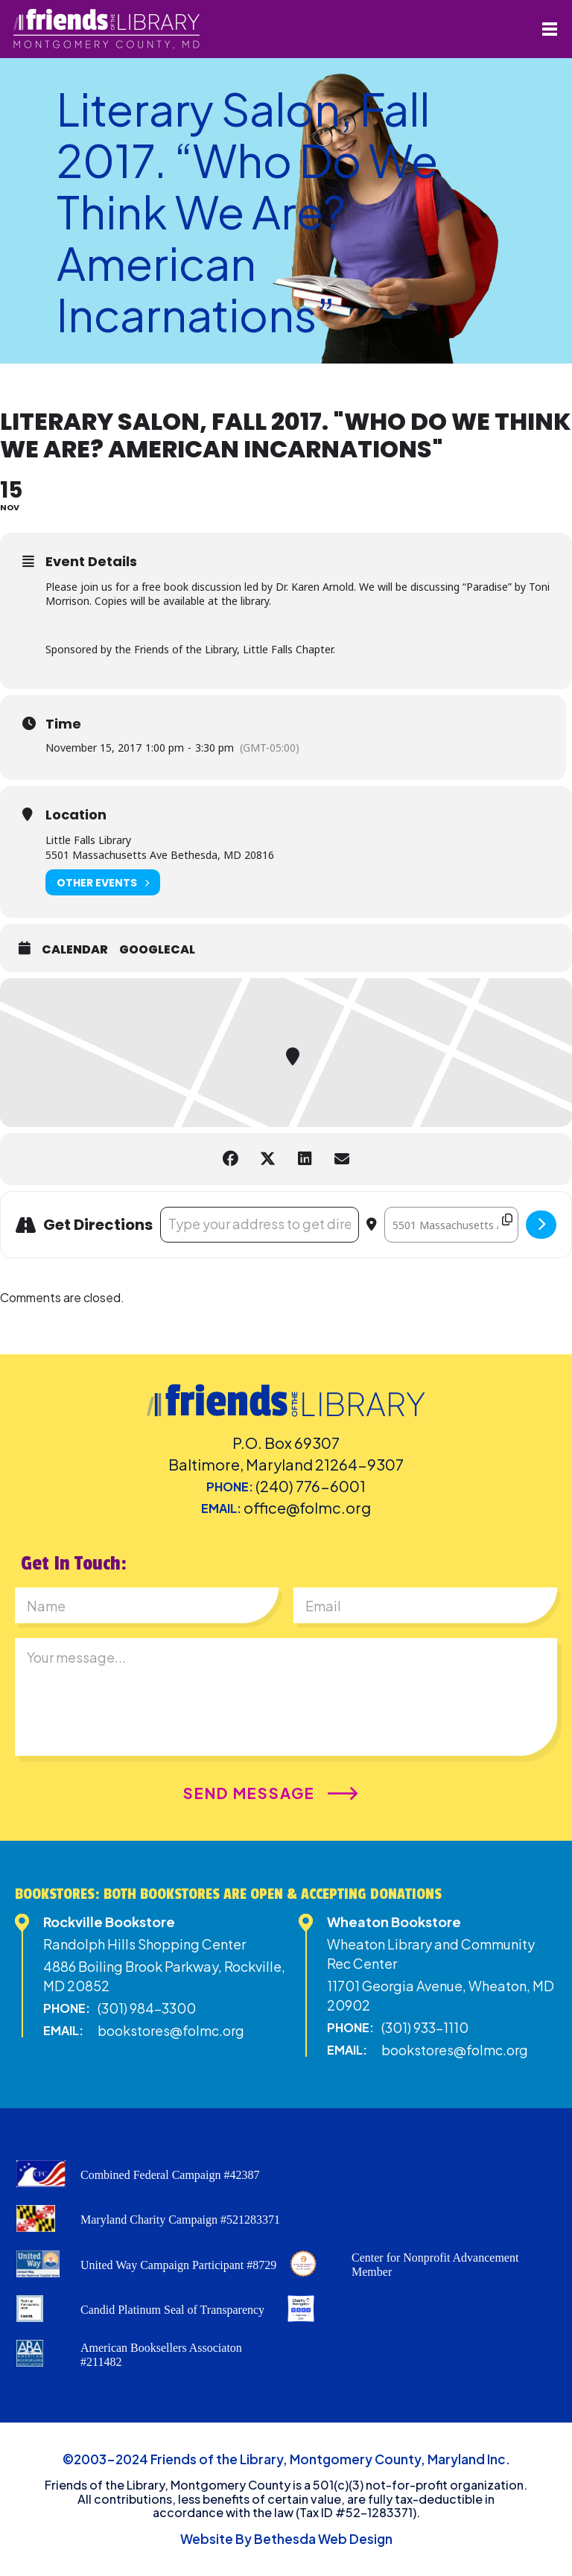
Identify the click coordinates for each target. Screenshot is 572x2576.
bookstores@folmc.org (171, 2030)
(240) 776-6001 (310, 1485)
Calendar (75, 949)
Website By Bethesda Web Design (286, 2539)
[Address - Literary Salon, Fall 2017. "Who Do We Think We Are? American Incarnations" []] (259, 1225)
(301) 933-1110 (424, 2027)
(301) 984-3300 (147, 2008)
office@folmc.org (307, 1507)
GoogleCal (157, 949)
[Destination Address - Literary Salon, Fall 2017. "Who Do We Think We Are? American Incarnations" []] (451, 1225)
